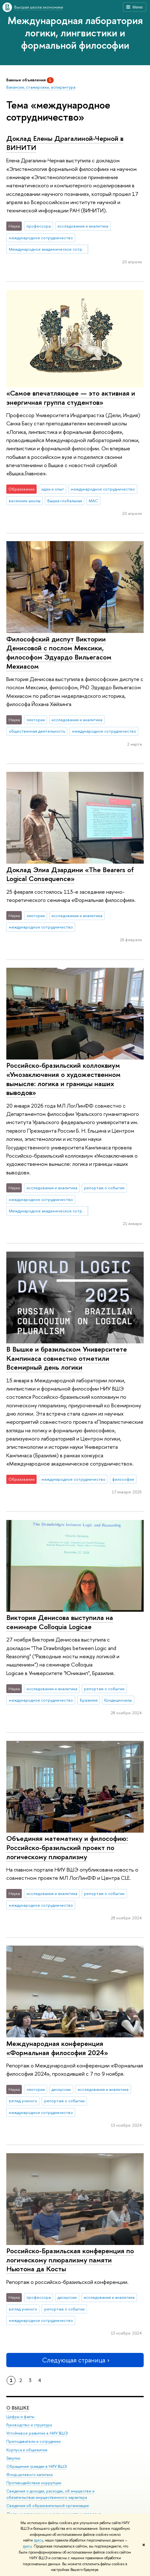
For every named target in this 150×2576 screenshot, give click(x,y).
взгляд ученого (23, 2101)
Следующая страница (75, 2360)
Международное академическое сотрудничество (48, 249)
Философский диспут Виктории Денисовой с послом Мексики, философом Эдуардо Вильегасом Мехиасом (58, 652)
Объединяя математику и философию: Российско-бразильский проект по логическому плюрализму (67, 1847)
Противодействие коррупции (33, 2483)
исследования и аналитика (82, 226)
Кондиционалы (118, 1700)
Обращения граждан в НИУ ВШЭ (36, 2466)
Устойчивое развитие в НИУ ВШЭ (37, 2433)
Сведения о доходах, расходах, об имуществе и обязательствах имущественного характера (50, 2494)
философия (123, 1479)
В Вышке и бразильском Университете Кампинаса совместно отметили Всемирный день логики (66, 1358)
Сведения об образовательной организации (47, 2506)
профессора (39, 226)
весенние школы (24, 500)
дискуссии (61, 2089)
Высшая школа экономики (38, 7)
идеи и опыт (52, 489)
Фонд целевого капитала (29, 2475)
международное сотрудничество (41, 238)
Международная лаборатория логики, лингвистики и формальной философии (75, 32)
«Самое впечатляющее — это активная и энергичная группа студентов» (70, 397)
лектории (36, 719)
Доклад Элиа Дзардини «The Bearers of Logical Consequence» (70, 874)
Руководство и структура (29, 2425)
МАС (93, 500)
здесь (38, 2540)
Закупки (13, 2458)
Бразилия (89, 1700)
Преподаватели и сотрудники (33, 2441)
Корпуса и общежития (26, 2450)
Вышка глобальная (64, 500)
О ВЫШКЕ (17, 2408)
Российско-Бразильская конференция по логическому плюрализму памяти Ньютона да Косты (70, 2259)
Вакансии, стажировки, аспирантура (40, 87)
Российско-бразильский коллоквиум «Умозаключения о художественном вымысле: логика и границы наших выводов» (63, 1078)
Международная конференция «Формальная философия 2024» (57, 2048)
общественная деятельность (37, 731)
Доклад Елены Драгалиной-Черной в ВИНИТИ (64, 143)
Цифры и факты (20, 2417)
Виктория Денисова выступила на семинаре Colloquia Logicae (59, 1622)
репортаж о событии (104, 1188)
